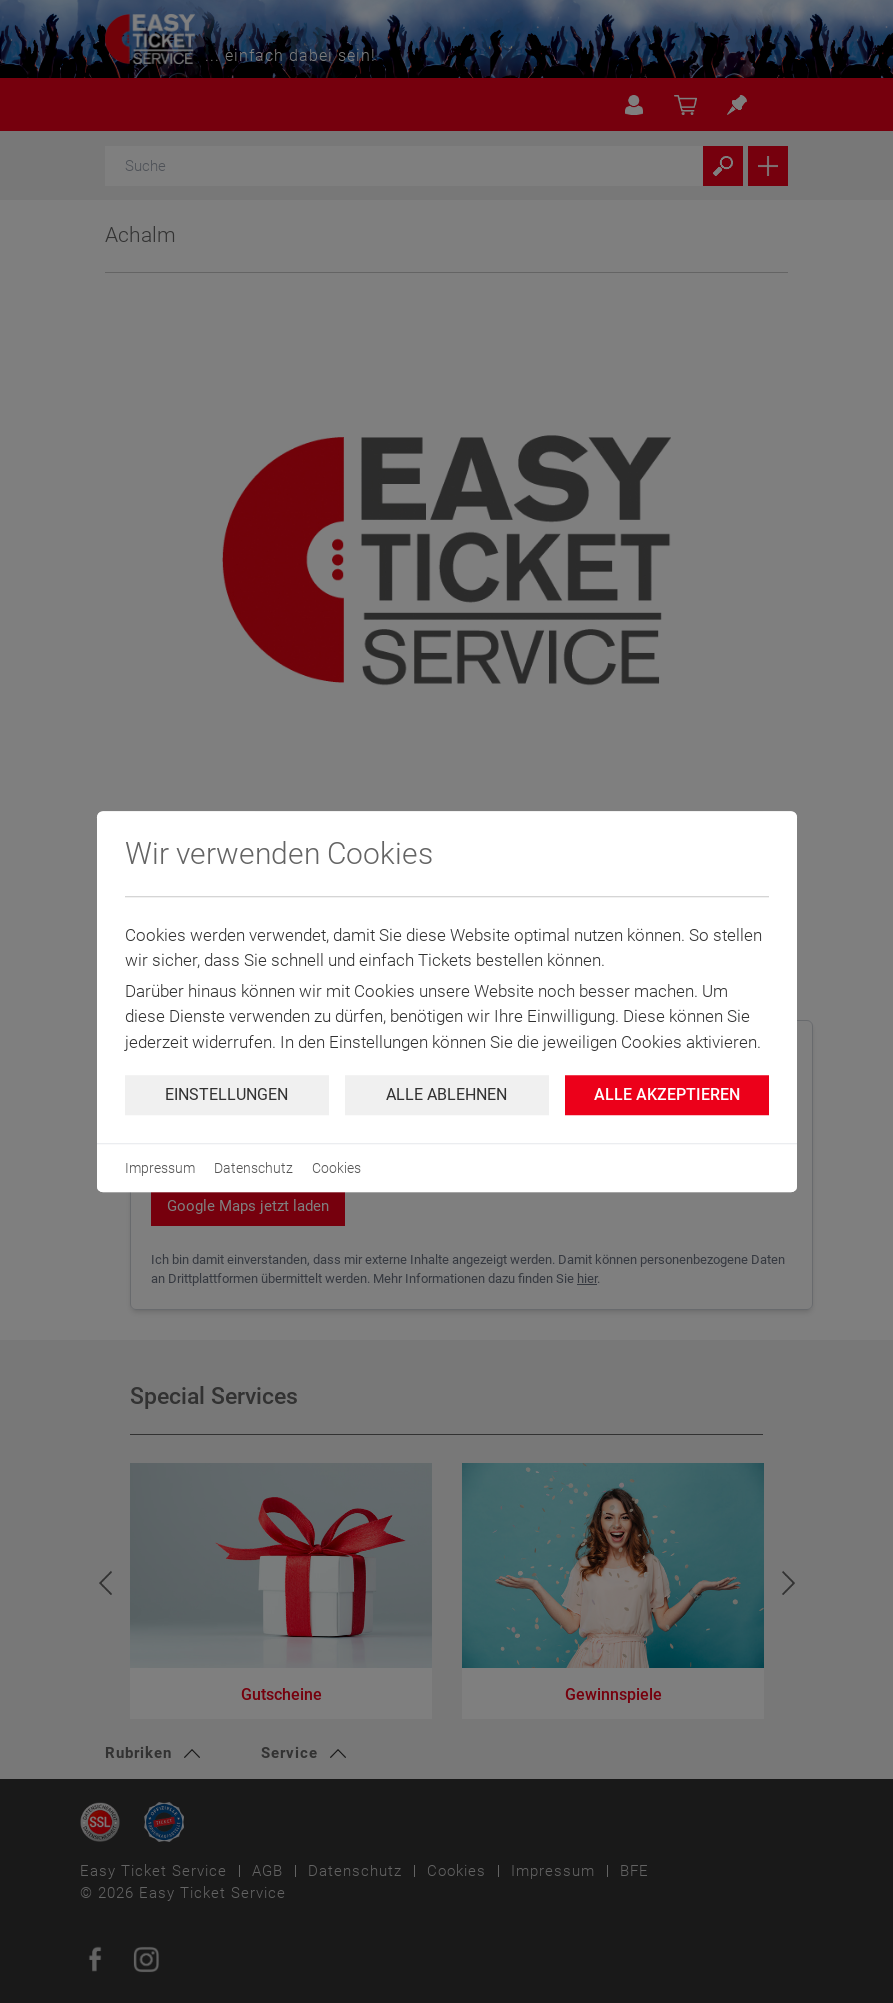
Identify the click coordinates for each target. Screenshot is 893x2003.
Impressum (160, 1168)
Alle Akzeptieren (667, 1094)
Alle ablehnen (446, 1094)
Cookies (336, 1168)
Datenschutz (253, 1168)
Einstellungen (226, 1094)
